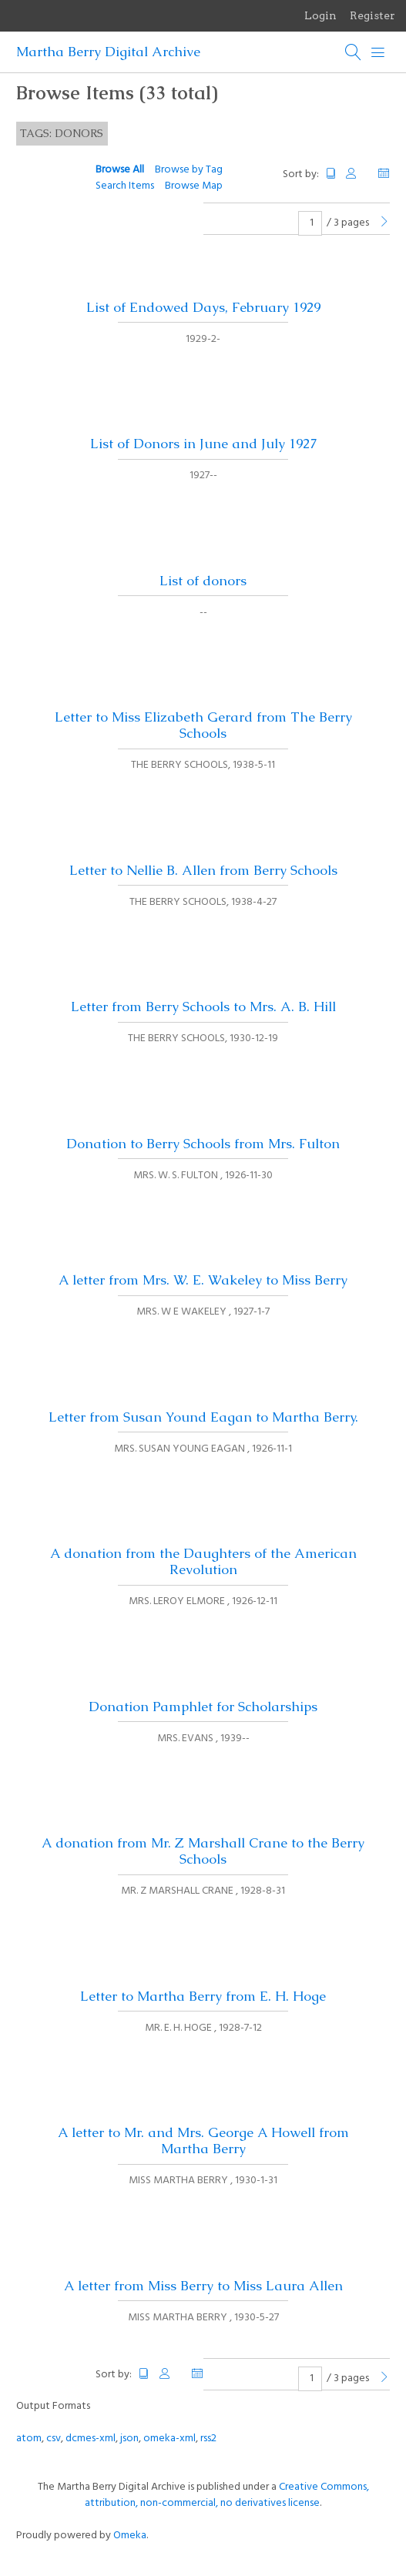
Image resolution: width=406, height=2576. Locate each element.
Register (372, 15)
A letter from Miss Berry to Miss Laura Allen (203, 2285)
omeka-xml (169, 2438)
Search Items (125, 186)
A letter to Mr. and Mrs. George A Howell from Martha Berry (203, 2140)
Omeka (129, 2535)
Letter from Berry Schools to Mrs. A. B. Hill (203, 1006)
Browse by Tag (189, 170)
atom (29, 2438)
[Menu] (378, 52)
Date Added (383, 174)
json (129, 2438)
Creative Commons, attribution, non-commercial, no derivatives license (227, 2495)
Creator (357, 174)
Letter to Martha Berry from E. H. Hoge (203, 1996)
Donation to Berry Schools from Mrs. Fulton (203, 1143)
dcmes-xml (90, 2438)
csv (53, 2438)
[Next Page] (384, 223)
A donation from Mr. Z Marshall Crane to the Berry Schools (203, 1851)
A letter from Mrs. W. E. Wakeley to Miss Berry (203, 1279)
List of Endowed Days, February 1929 (203, 307)
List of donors (203, 580)
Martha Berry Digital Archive (108, 51)
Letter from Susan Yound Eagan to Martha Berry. (203, 1417)
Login (320, 15)
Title (331, 174)
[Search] (353, 52)
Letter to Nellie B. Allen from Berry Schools (203, 870)
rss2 (208, 2438)
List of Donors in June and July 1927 (203, 443)
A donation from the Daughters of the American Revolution (203, 1561)
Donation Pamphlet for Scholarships (203, 1706)
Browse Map (194, 186)
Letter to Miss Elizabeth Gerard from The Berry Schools (203, 725)
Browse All (120, 170)
